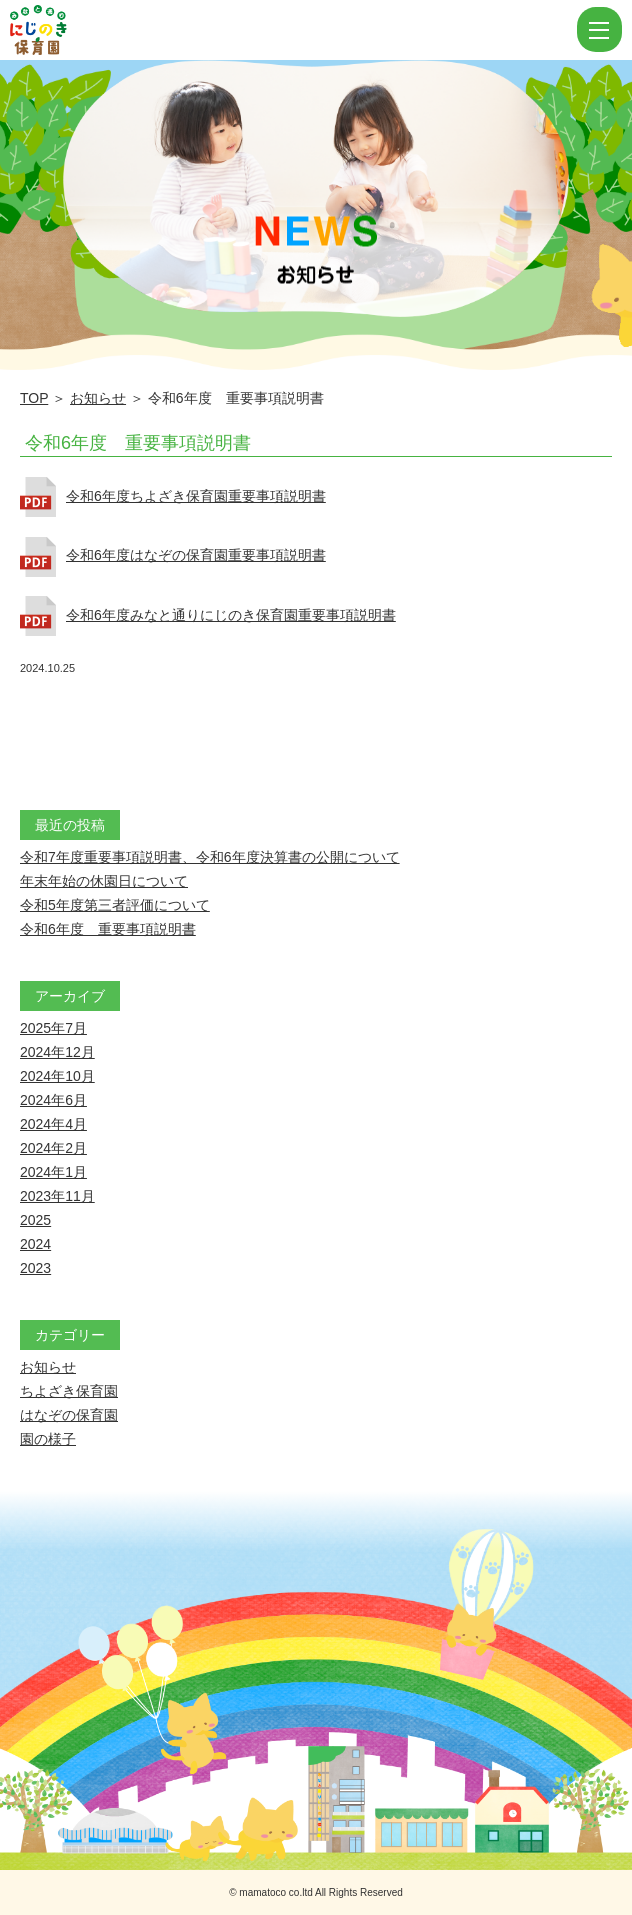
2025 (35, 1220)
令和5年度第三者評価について (115, 905)
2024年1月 (53, 1172)
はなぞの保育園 (69, 1415)
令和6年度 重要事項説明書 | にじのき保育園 (291, 30)
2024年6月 (53, 1100)
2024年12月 (57, 1052)
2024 (35, 1244)
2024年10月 (57, 1076)
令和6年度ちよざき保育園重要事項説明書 (196, 496)
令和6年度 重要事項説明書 (138, 443)
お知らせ (98, 398)
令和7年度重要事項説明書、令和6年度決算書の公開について (210, 857)
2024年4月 (53, 1124)
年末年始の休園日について (104, 881)
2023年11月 (57, 1196)
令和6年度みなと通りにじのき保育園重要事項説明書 (231, 615)
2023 (35, 1268)
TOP (34, 398)
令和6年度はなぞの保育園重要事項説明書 (196, 555)
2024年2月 (53, 1148)
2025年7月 (53, 1028)
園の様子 (48, 1439)
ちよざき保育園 (69, 1391)
